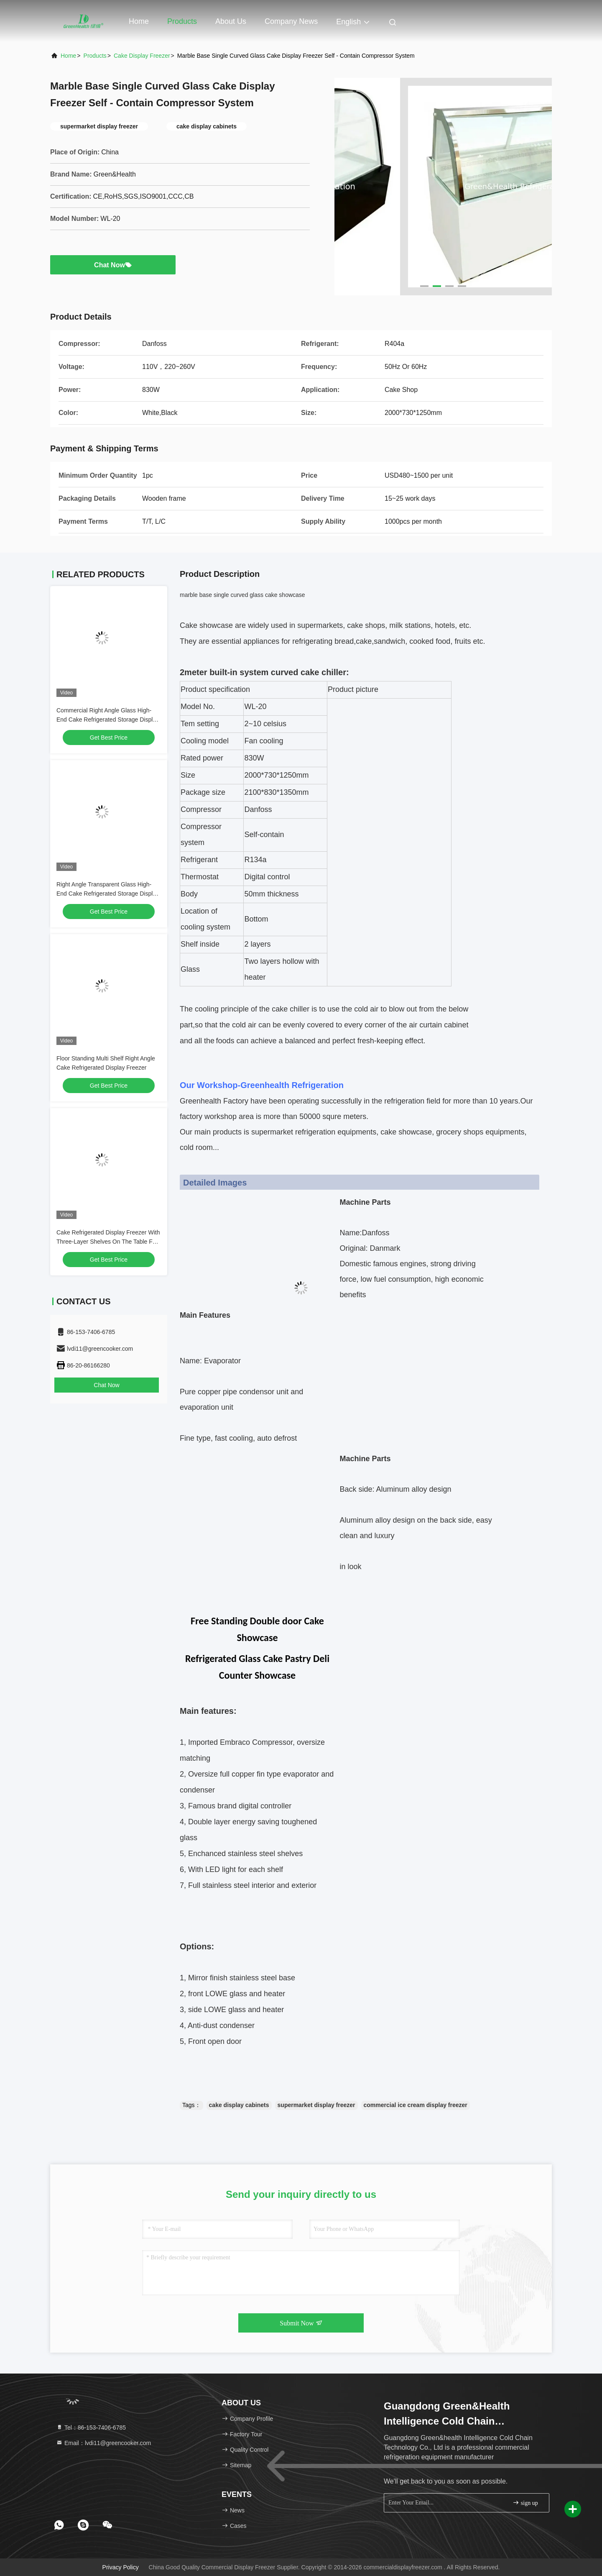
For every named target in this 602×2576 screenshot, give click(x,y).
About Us (230, 21)
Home (139, 21)
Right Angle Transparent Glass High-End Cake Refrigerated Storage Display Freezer (107, 893)
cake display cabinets (239, 2105)
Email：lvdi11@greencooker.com (103, 2443)
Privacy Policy (120, 2567)
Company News (291, 21)
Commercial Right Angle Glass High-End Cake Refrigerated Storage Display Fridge (107, 719)
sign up (525, 2502)
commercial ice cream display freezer (415, 2105)
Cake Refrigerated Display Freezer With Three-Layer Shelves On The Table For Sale (108, 1241)
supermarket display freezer (316, 2105)
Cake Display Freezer (142, 55)
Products (182, 21)
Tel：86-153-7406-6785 (91, 2427)
